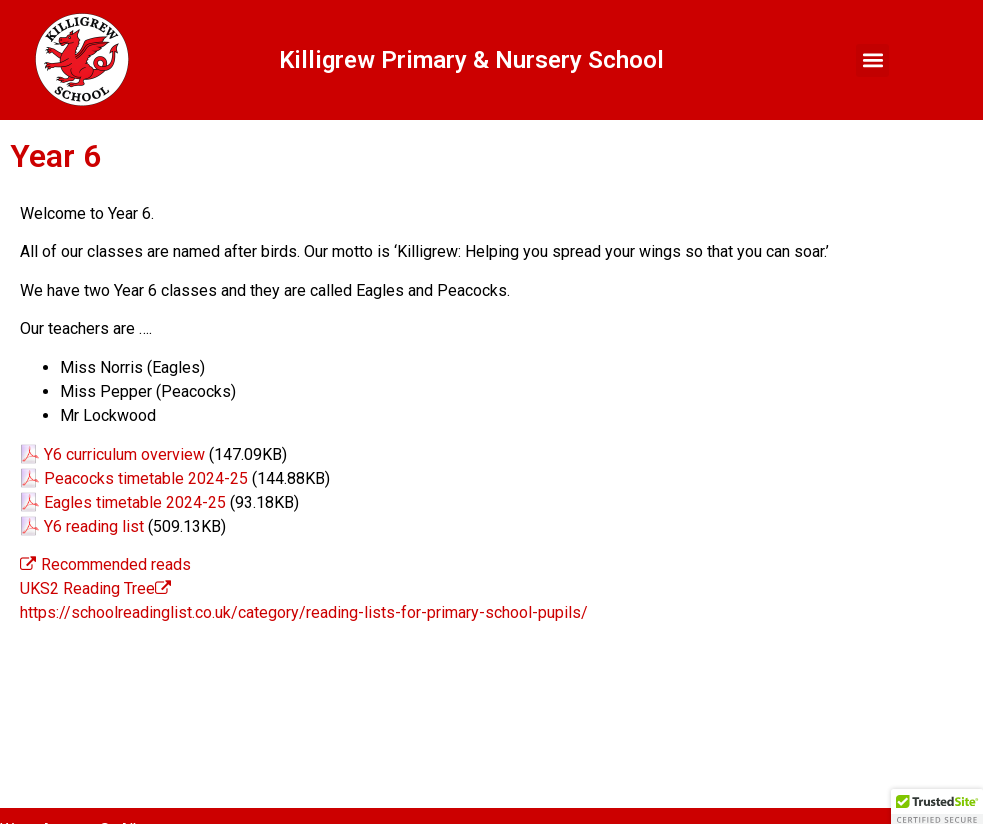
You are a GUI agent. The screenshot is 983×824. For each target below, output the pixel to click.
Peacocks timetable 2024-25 (146, 478)
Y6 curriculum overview (124, 454)
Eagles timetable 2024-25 (135, 502)
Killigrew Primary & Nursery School (471, 60)
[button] (872, 60)
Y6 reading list (94, 526)
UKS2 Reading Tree (87, 588)
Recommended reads (105, 564)
